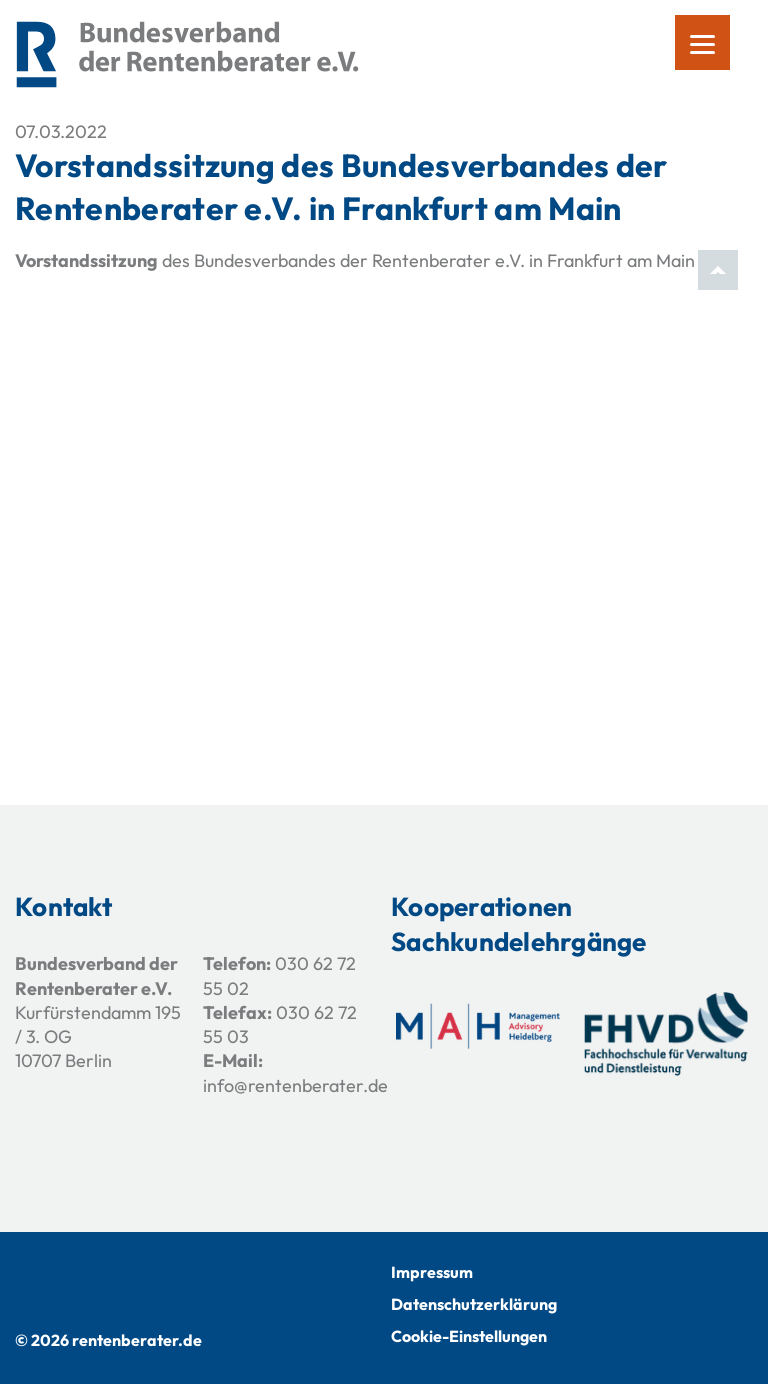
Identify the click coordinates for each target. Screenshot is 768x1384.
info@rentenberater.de (295, 1085)
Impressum (432, 1272)
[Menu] (702, 42)
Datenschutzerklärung (474, 1304)
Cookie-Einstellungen (469, 1336)
